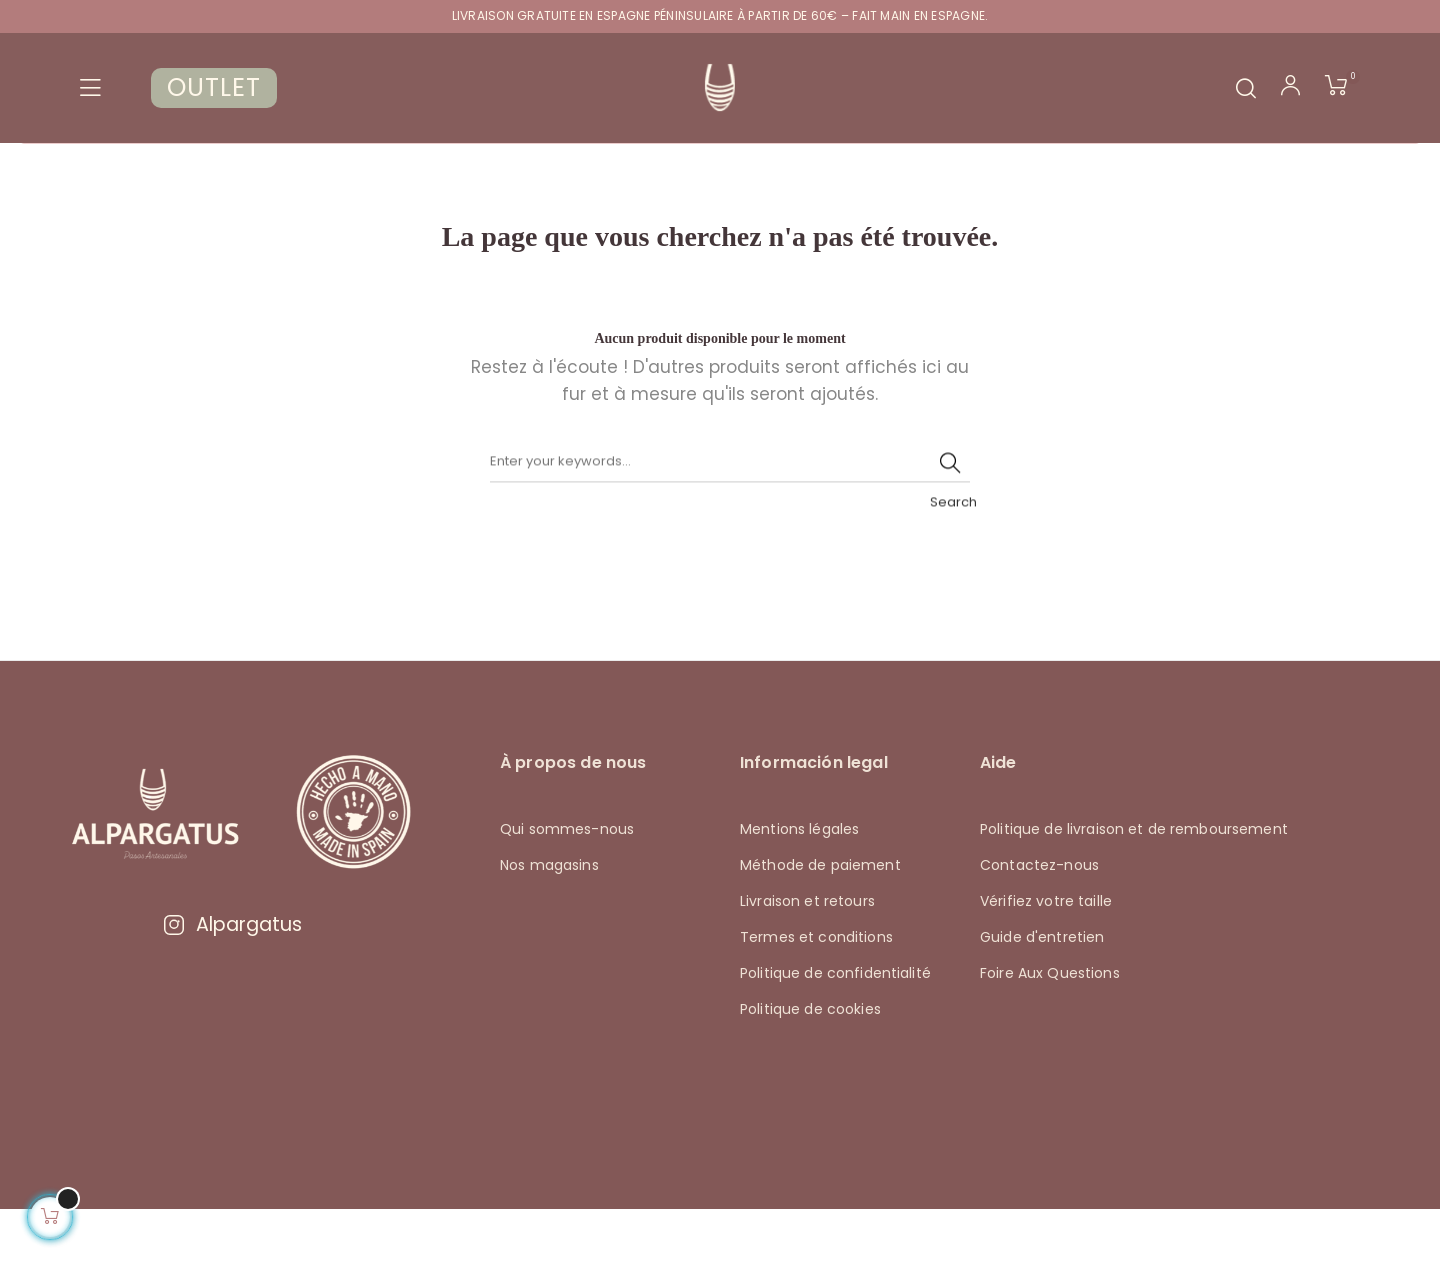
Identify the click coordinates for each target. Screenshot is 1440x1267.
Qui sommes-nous (567, 887)
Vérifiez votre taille (1046, 959)
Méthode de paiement (820, 923)
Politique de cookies (810, 1067)
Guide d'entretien (1042, 995)
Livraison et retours (807, 959)
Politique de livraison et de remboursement (1134, 887)
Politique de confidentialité (835, 1031)
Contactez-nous (1039, 923)
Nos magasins (549, 923)
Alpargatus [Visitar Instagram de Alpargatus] (232, 982)
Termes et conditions (816, 995)
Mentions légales (799, 887)
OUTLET (214, 87)
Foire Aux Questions (1050, 1031)
